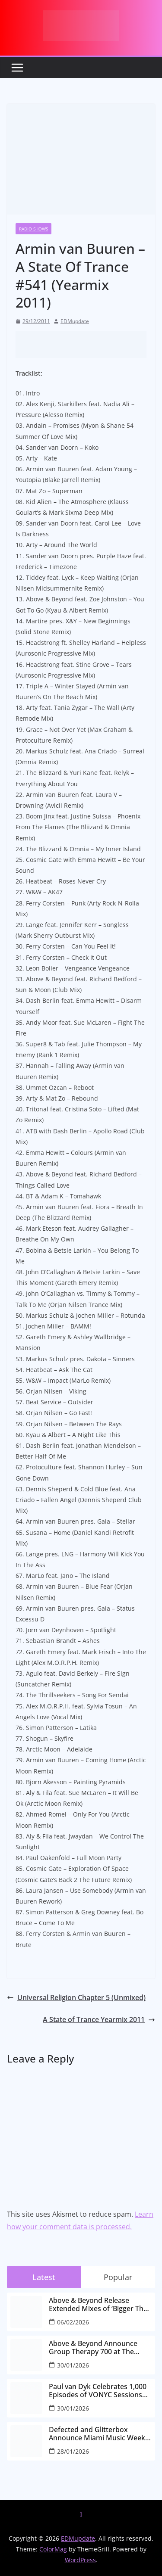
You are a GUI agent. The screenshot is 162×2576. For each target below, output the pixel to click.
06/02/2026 (73, 2322)
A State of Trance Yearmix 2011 (99, 2019)
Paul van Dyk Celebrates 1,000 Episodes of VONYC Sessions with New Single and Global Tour (97, 2391)
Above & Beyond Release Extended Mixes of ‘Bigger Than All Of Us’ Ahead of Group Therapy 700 (100, 2304)
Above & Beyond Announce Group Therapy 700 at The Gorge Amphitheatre (93, 2348)
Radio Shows (33, 229)
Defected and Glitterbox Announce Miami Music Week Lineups (97, 2434)
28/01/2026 (73, 2451)
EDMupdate (74, 321)
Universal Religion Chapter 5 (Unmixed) (76, 1997)
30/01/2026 (73, 2365)
